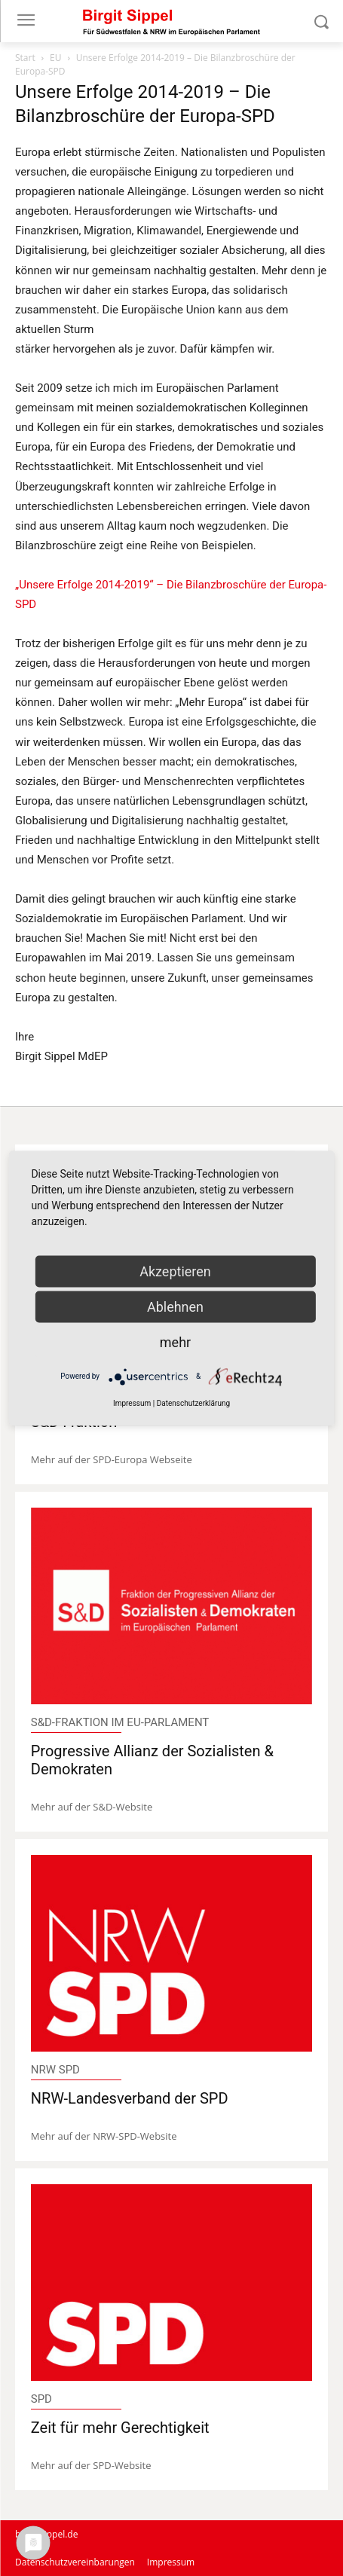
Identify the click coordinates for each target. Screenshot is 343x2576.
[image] (172, 1606)
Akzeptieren (175, 1271)
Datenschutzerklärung (193, 1402)
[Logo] (171, 21)
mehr (175, 1341)
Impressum (132, 1402)
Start (25, 57)
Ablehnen (175, 1306)
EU (55, 57)
